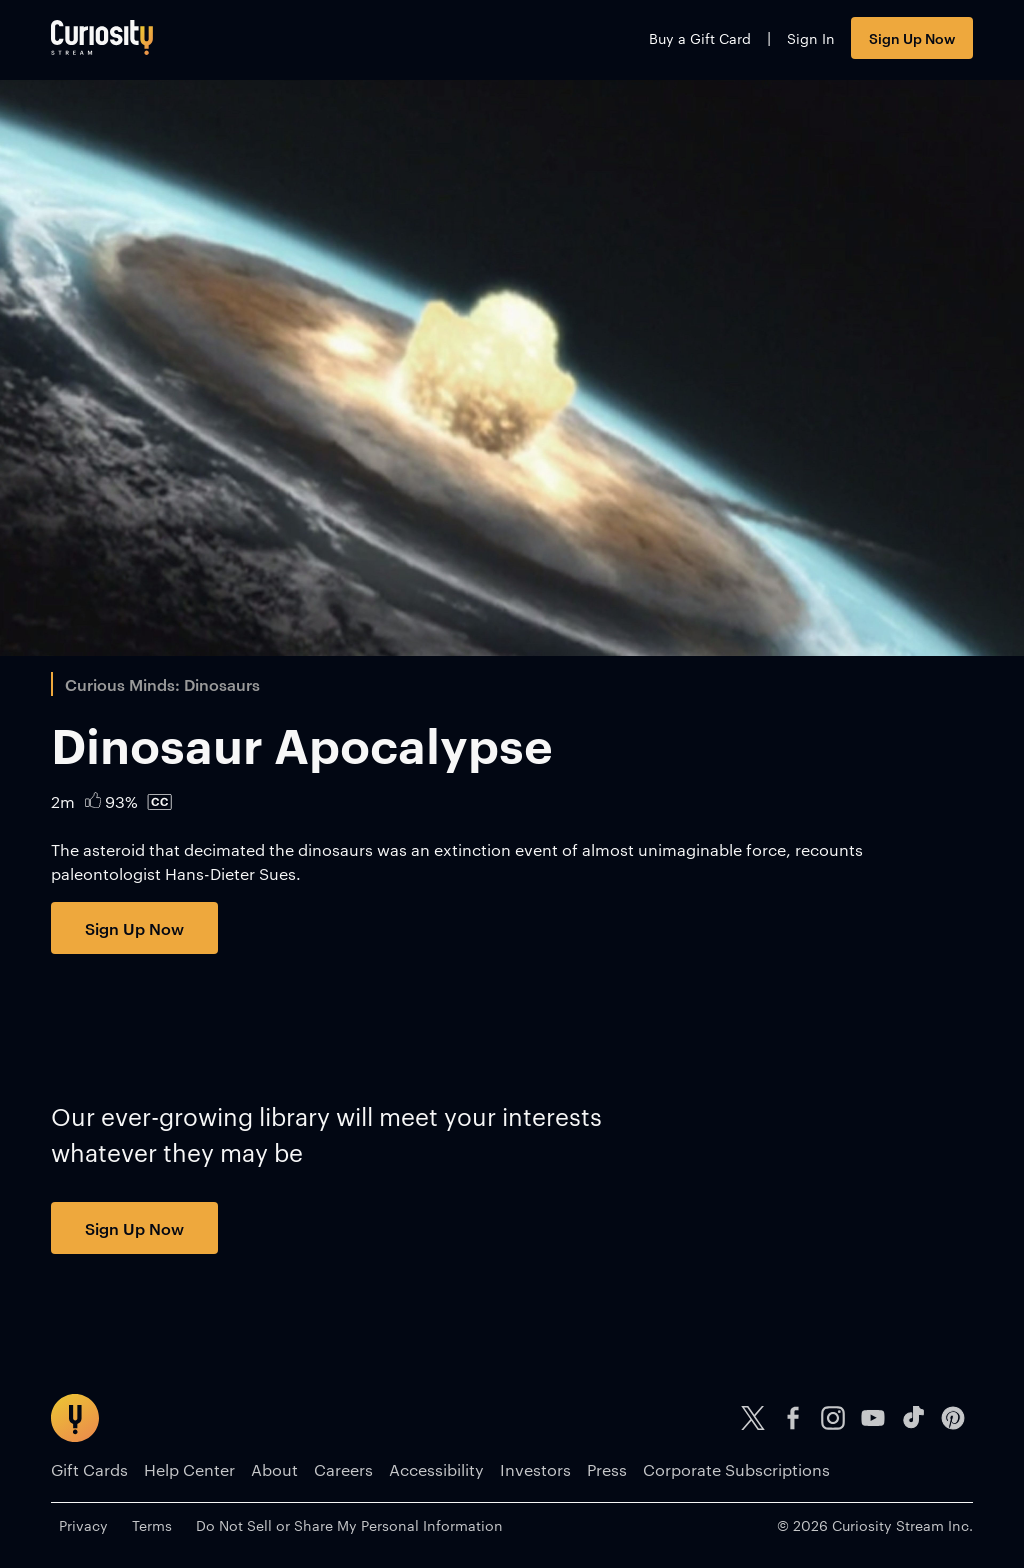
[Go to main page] (102, 37)
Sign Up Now (912, 37)
